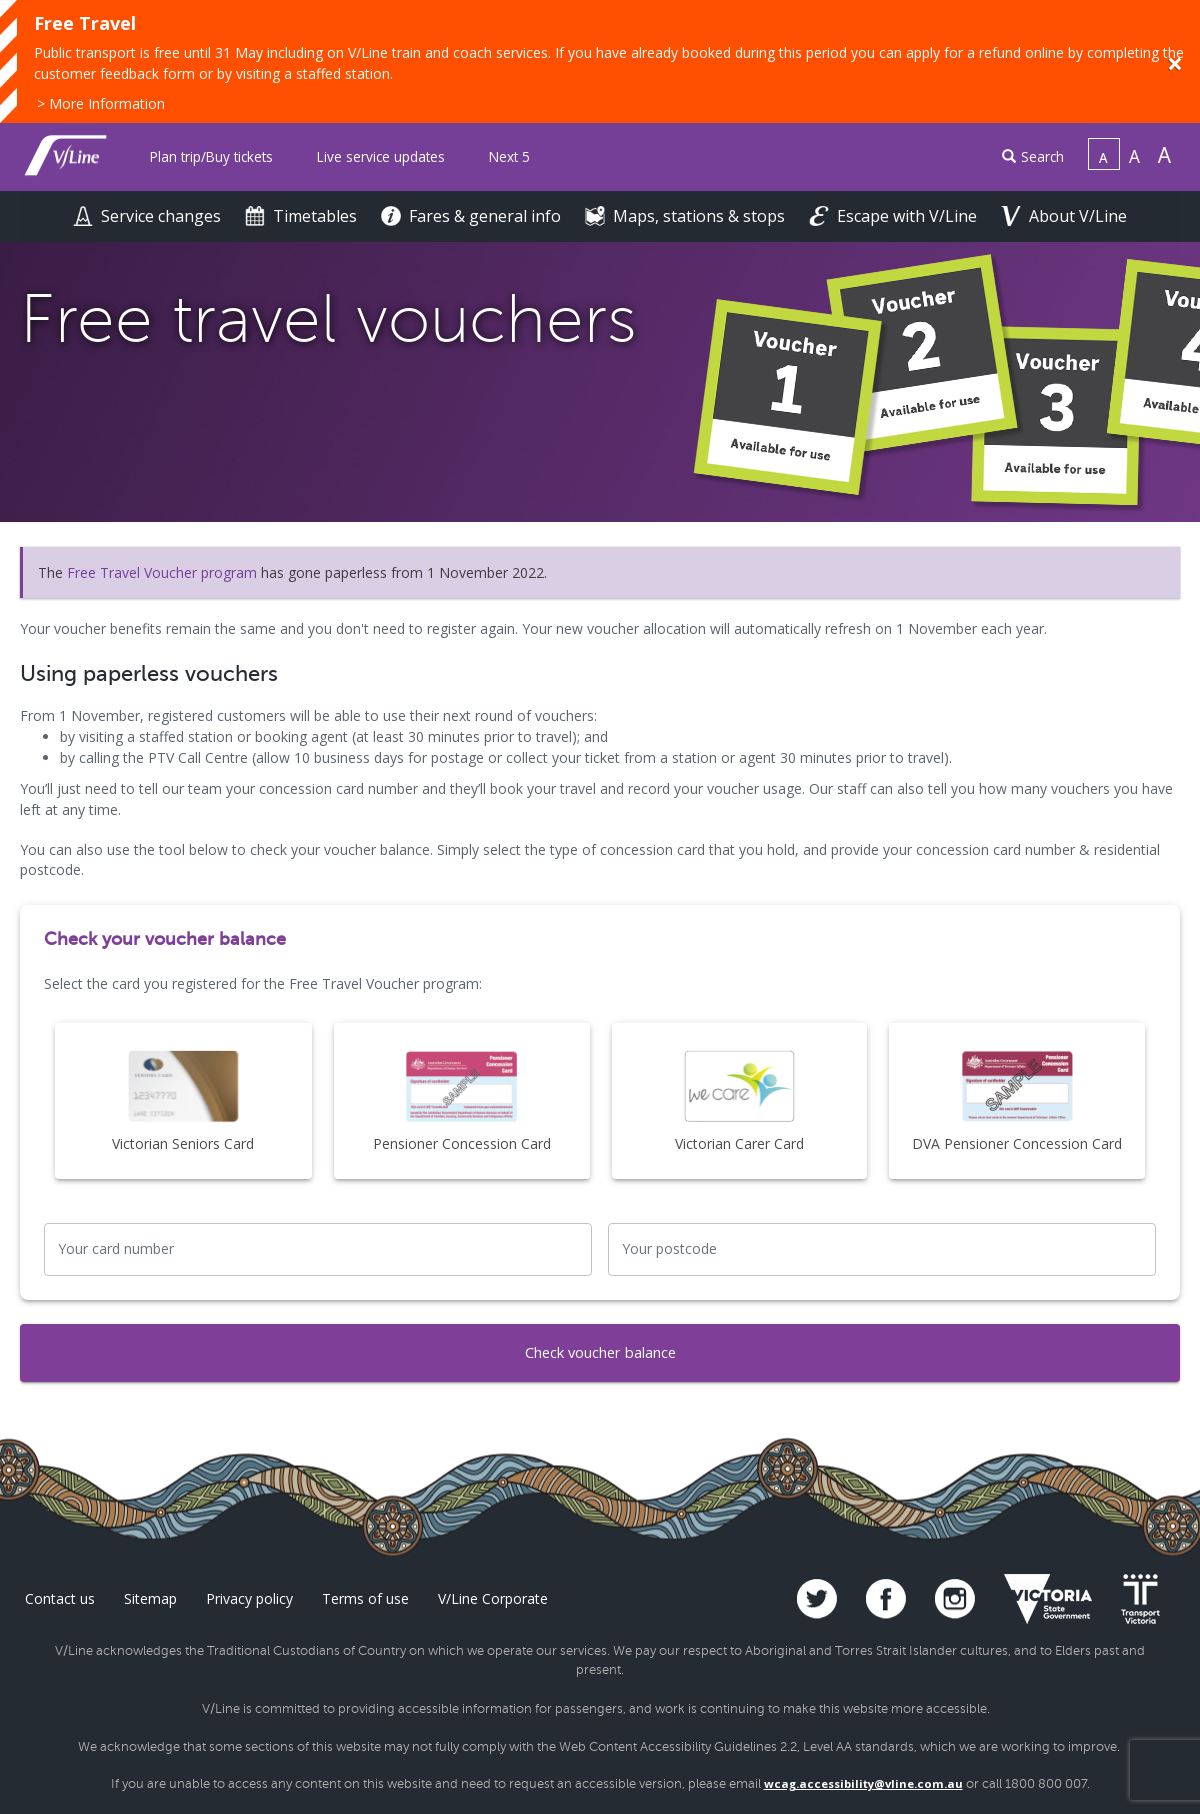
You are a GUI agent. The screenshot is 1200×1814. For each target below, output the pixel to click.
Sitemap (150, 1598)
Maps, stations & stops (687, 216)
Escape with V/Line (895, 216)
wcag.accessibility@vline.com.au (863, 1783)
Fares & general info (473, 216)
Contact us (60, 1598)
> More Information (101, 103)
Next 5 (509, 156)
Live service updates (381, 156)
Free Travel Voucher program (162, 572)
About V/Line (1064, 216)
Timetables (303, 216)
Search (1033, 156)
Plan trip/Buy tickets (211, 156)
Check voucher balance (600, 1353)
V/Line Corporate (493, 1598)
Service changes (149, 216)
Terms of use (365, 1598)
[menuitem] (211, 157)
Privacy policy (249, 1598)
